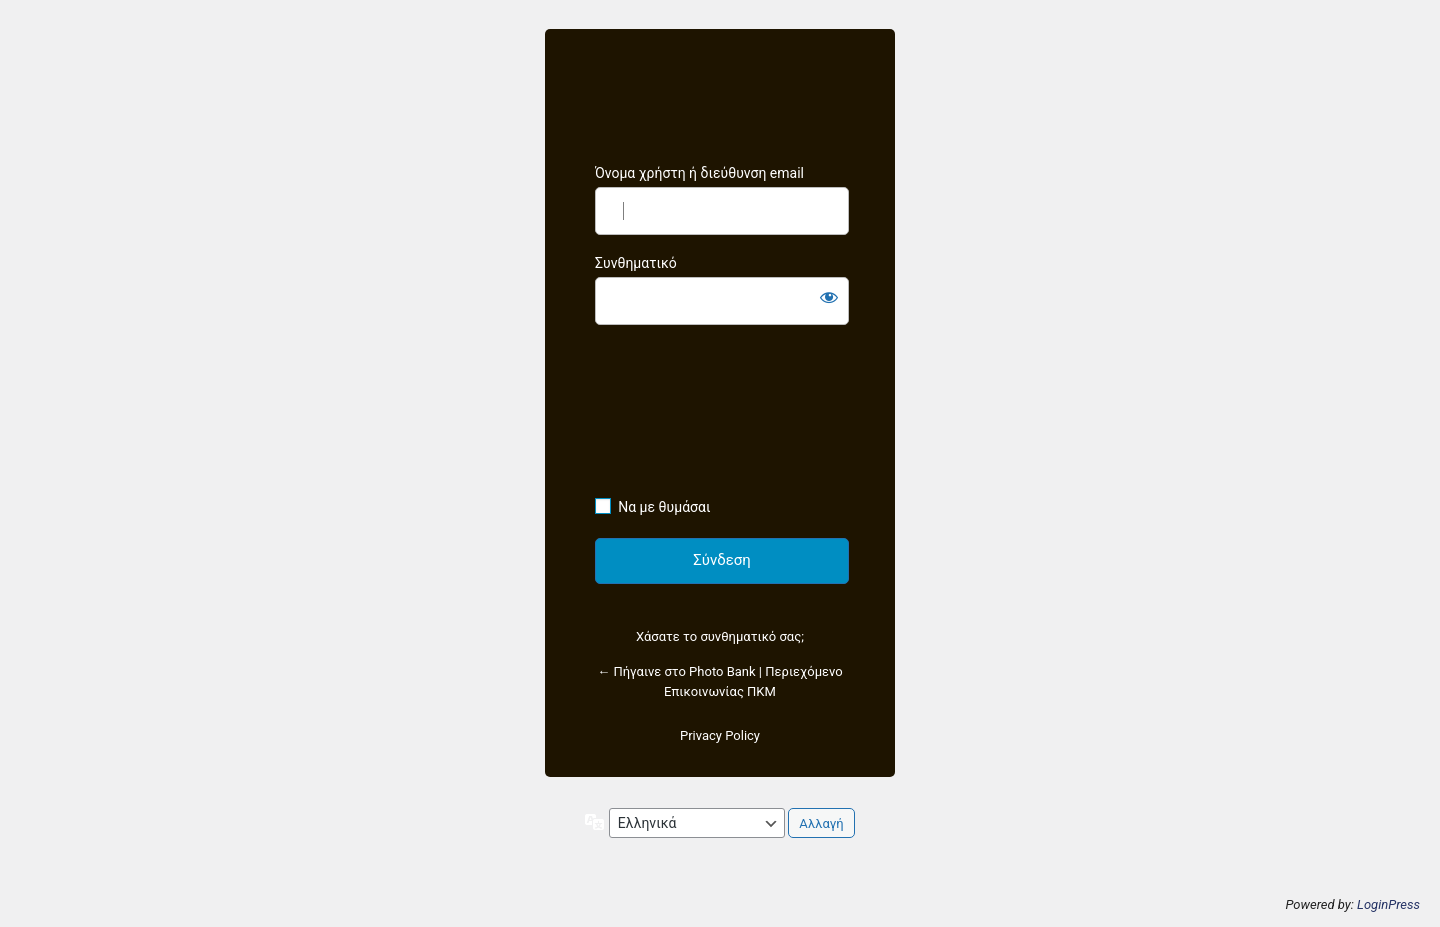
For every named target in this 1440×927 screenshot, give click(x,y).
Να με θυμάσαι (664, 507)
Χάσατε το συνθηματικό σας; (720, 636)
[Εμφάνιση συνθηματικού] (829, 297)
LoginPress (1388, 904)
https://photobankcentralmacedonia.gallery (720, 97)
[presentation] (677, 415)
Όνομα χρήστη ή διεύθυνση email (699, 173)
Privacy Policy (720, 735)
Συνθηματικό (636, 263)
